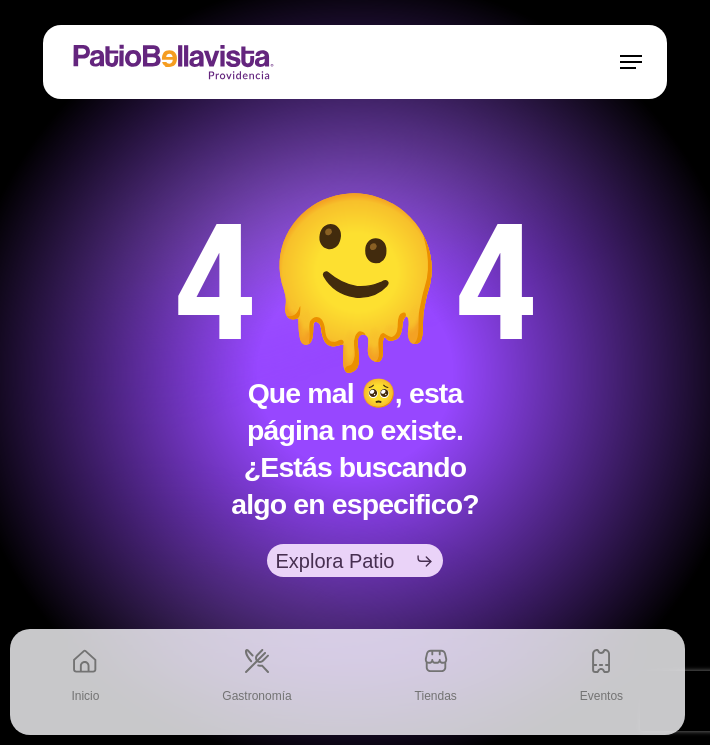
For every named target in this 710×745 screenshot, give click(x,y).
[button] (631, 62)
